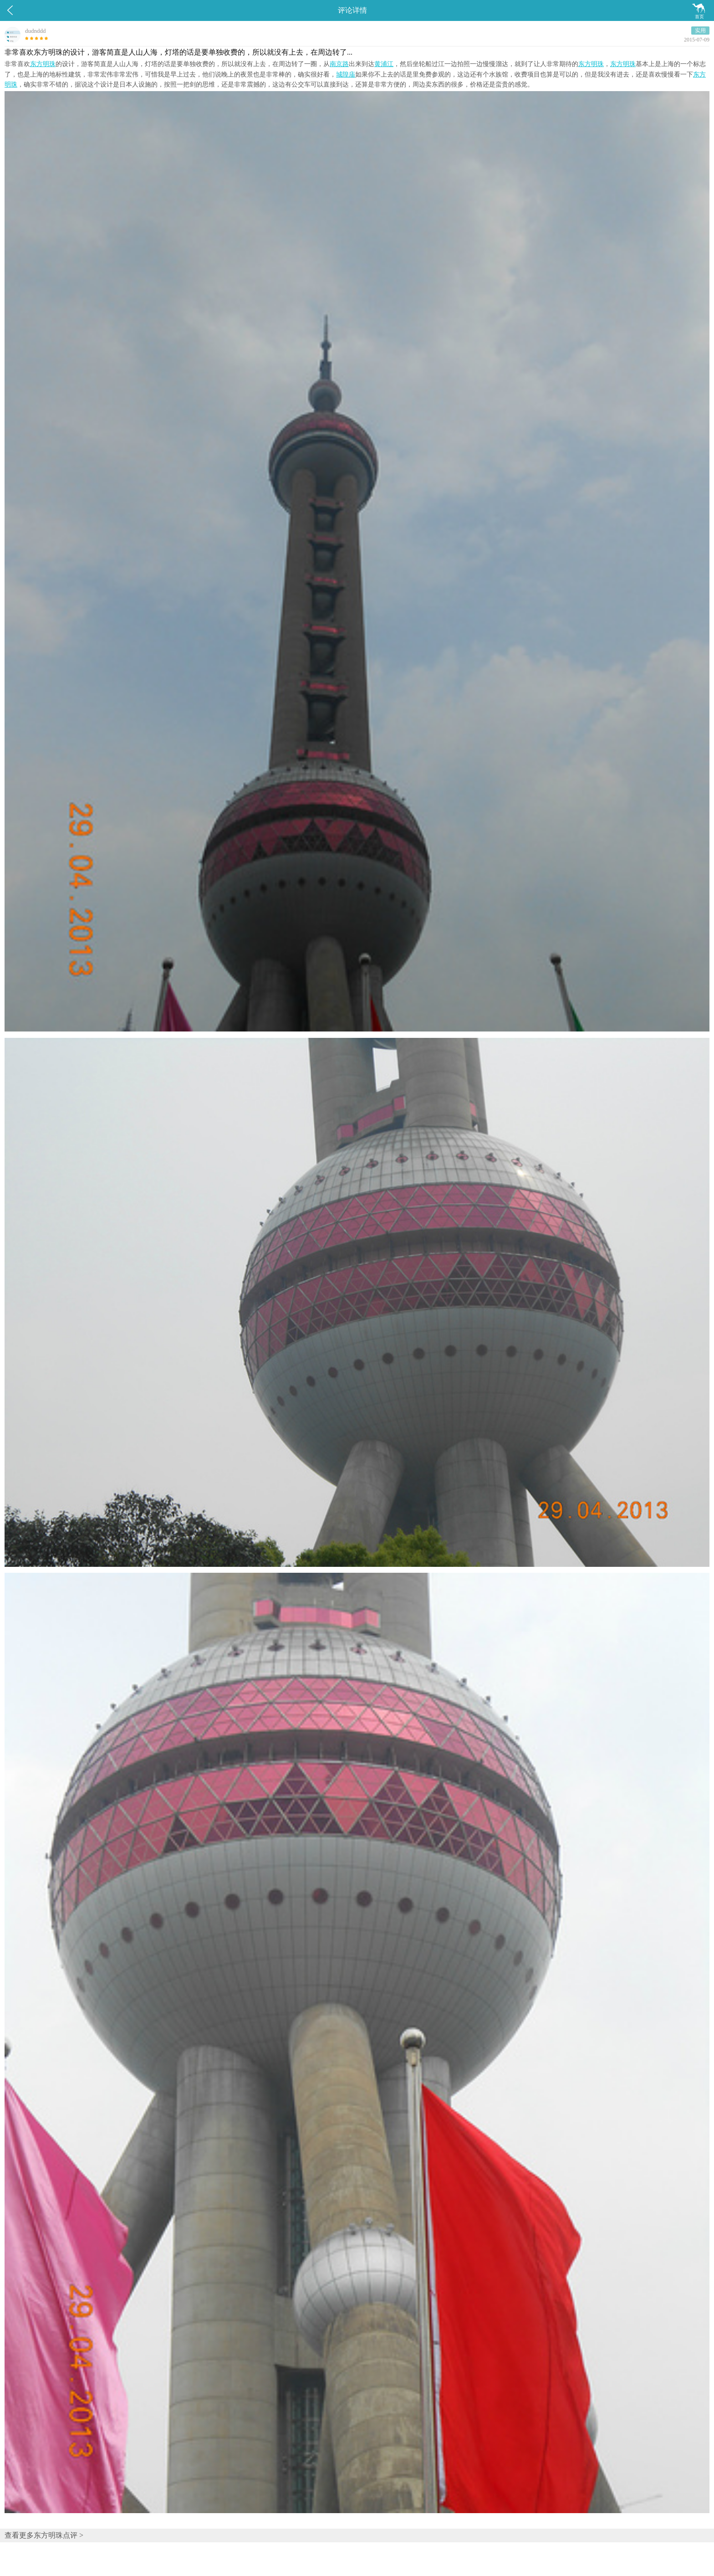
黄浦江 (383, 64)
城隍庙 (345, 74)
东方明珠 (43, 64)
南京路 (339, 64)
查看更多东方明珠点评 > (44, 2535)
